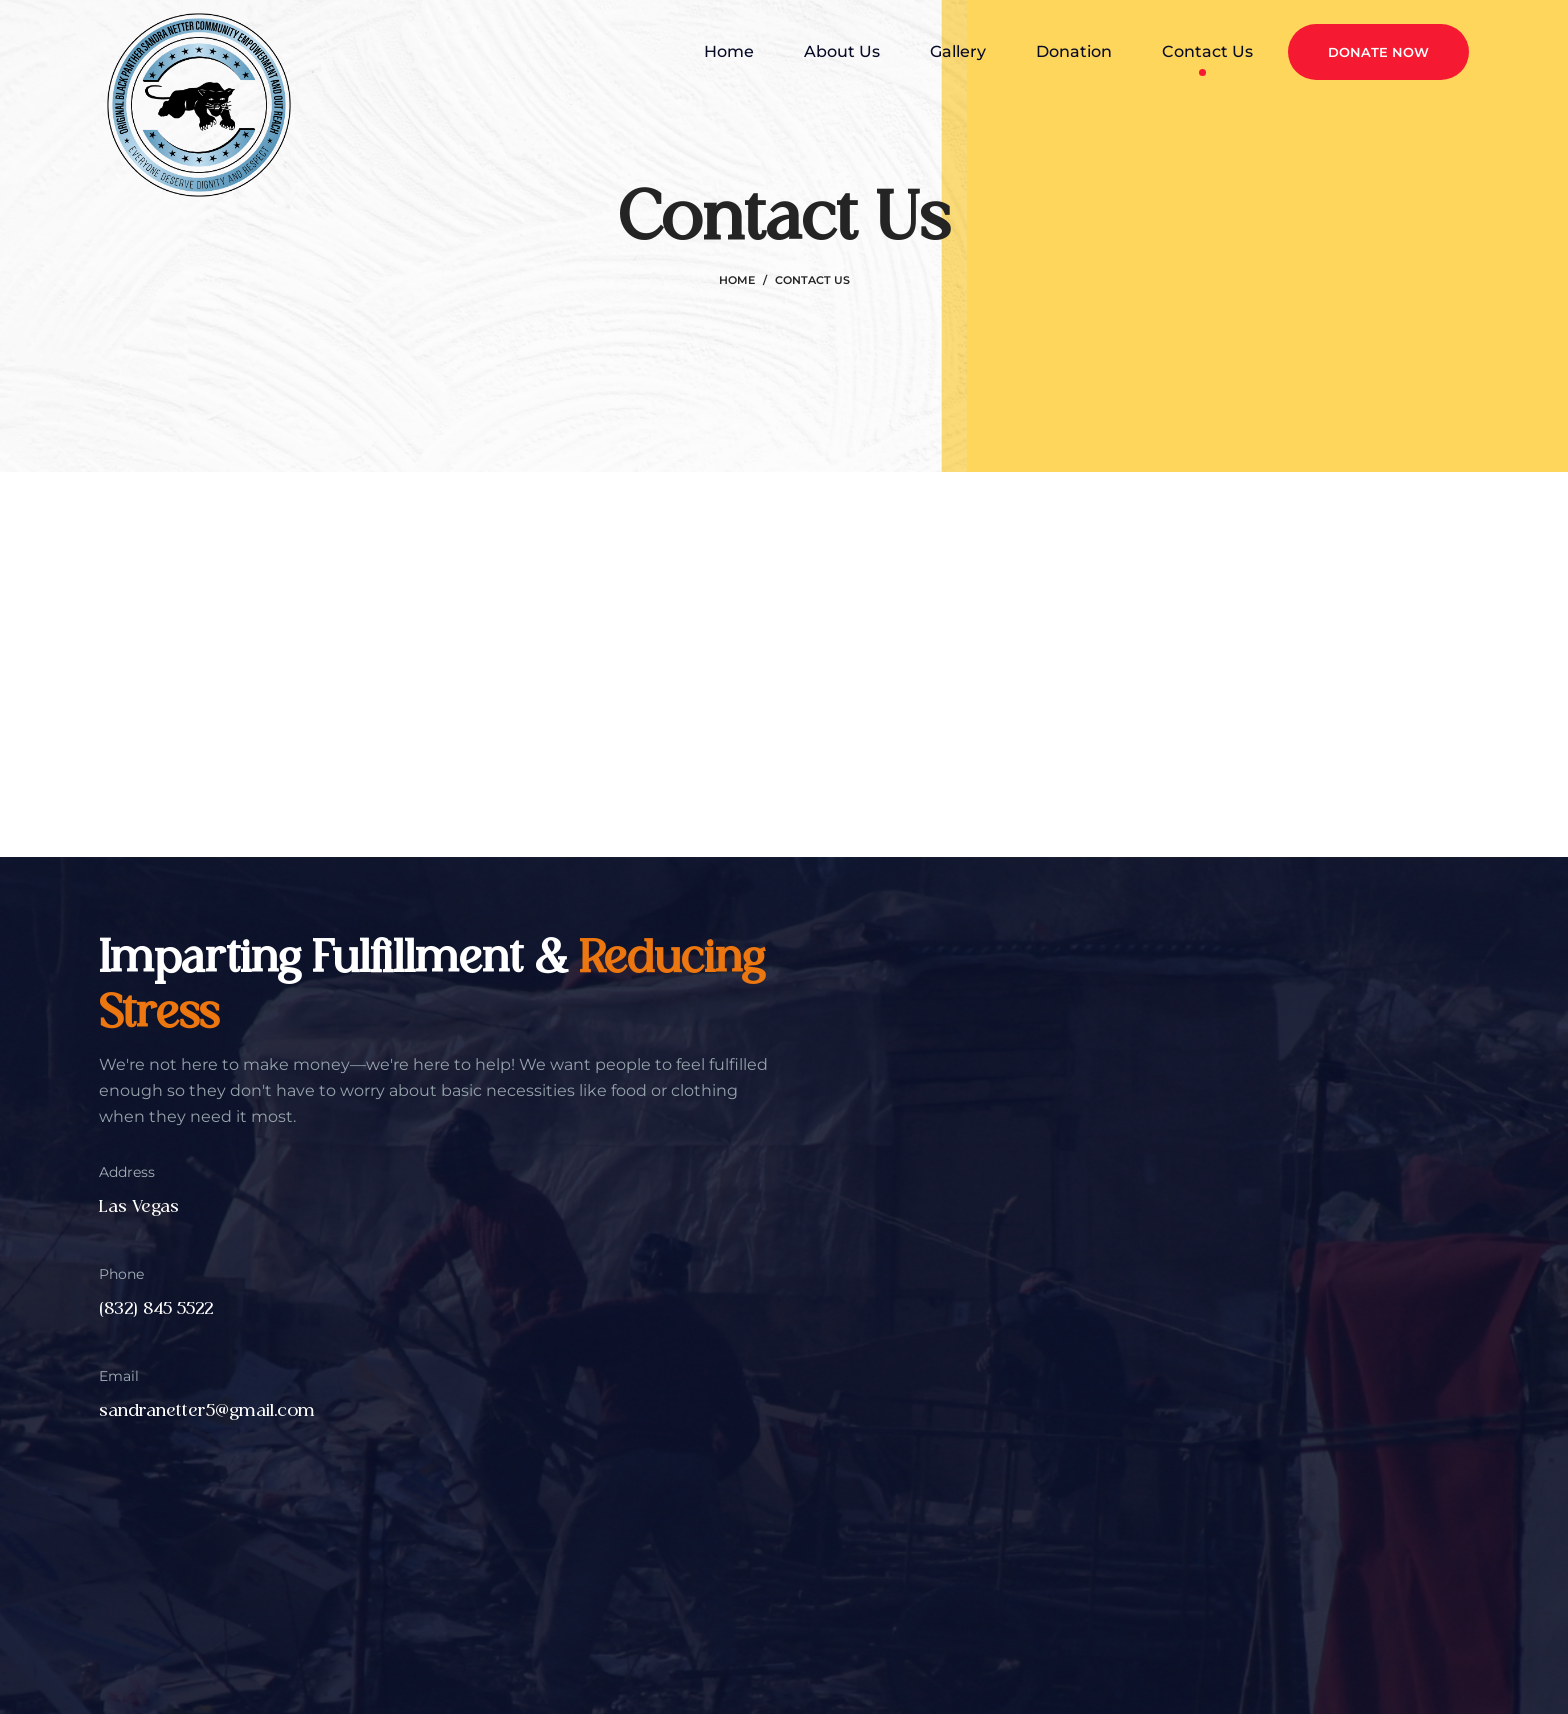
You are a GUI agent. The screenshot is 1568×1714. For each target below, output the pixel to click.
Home (737, 280)
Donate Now (1378, 52)
